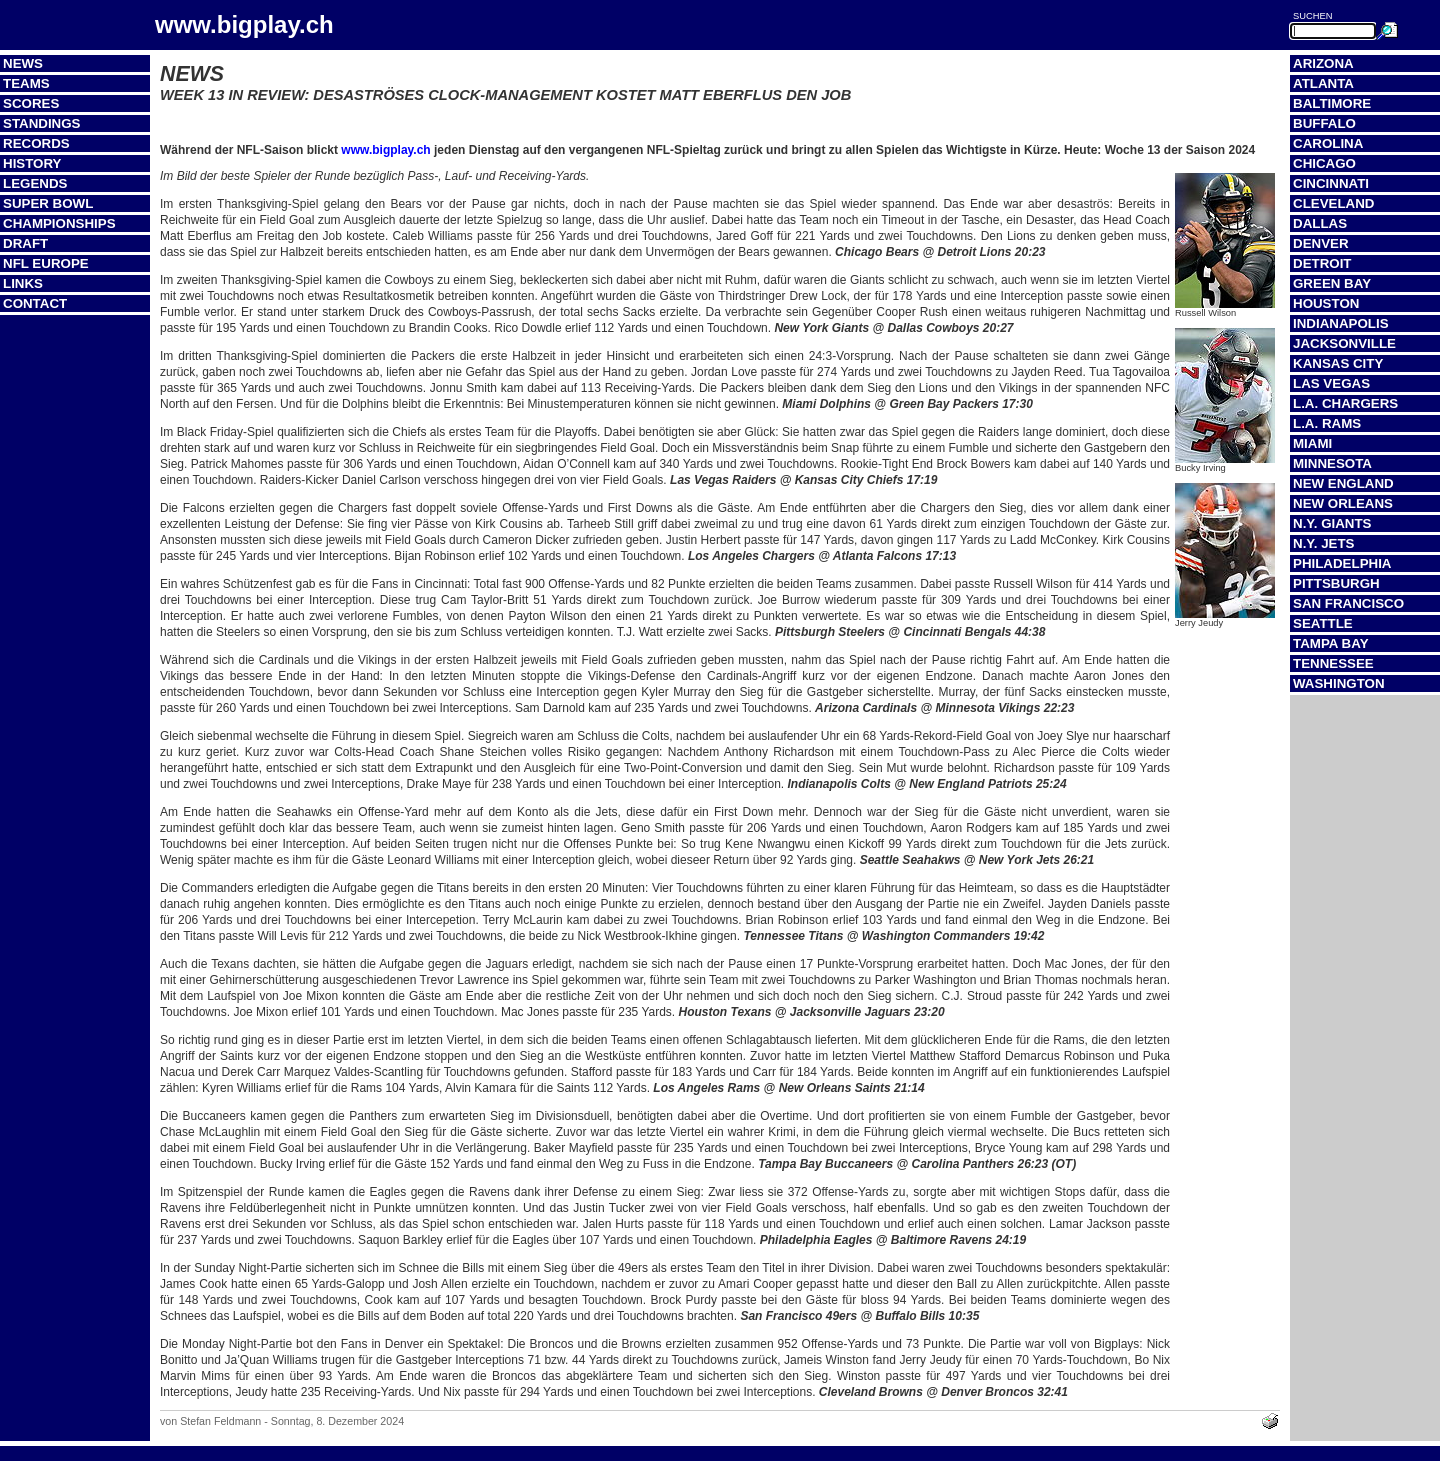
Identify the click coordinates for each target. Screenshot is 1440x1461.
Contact (35, 303)
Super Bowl (48, 203)
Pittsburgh (1336, 583)
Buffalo (1324, 123)
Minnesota (1332, 463)
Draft (25, 243)
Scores (31, 103)
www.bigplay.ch (385, 150)
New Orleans (1343, 503)
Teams (26, 83)
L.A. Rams (1327, 423)
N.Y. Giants (1332, 523)
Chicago (1324, 163)
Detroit (1322, 263)
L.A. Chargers (1345, 403)
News (23, 63)
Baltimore (1332, 103)
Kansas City (1338, 363)
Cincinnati (1331, 183)
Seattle (1323, 623)
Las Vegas (1331, 383)
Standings (42, 123)
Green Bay (1332, 283)
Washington (1339, 683)
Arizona (1323, 63)
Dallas (1320, 223)
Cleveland (1333, 203)
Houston (1326, 303)
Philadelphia (1342, 563)
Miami (1312, 443)
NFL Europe (46, 263)
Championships (59, 223)
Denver (1321, 243)
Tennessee (1333, 663)
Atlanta (1323, 83)
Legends (35, 183)
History (32, 163)
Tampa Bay (1331, 643)
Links (23, 283)
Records (36, 143)
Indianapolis (1341, 323)
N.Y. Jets (1323, 543)
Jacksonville (1344, 343)
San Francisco (1348, 603)
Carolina (1328, 143)
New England (1343, 483)
